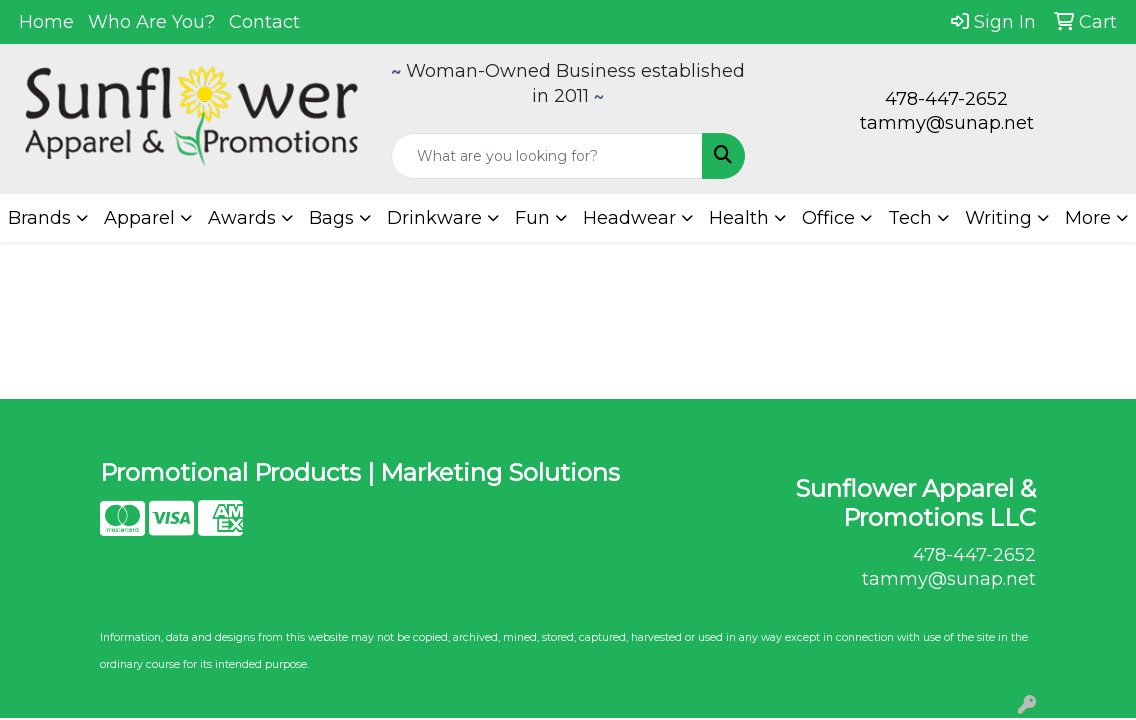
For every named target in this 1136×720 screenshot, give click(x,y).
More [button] (1088, 218)
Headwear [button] (629, 218)
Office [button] (828, 218)
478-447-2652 (946, 99)
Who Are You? (151, 22)
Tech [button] (910, 218)
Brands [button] (39, 218)
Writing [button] (998, 218)
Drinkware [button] (434, 218)
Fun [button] (532, 218)
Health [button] (739, 218)
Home (46, 22)
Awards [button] (242, 218)
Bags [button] (331, 218)
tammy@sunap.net (947, 123)
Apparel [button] (139, 218)
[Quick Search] (547, 156)
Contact (264, 22)
